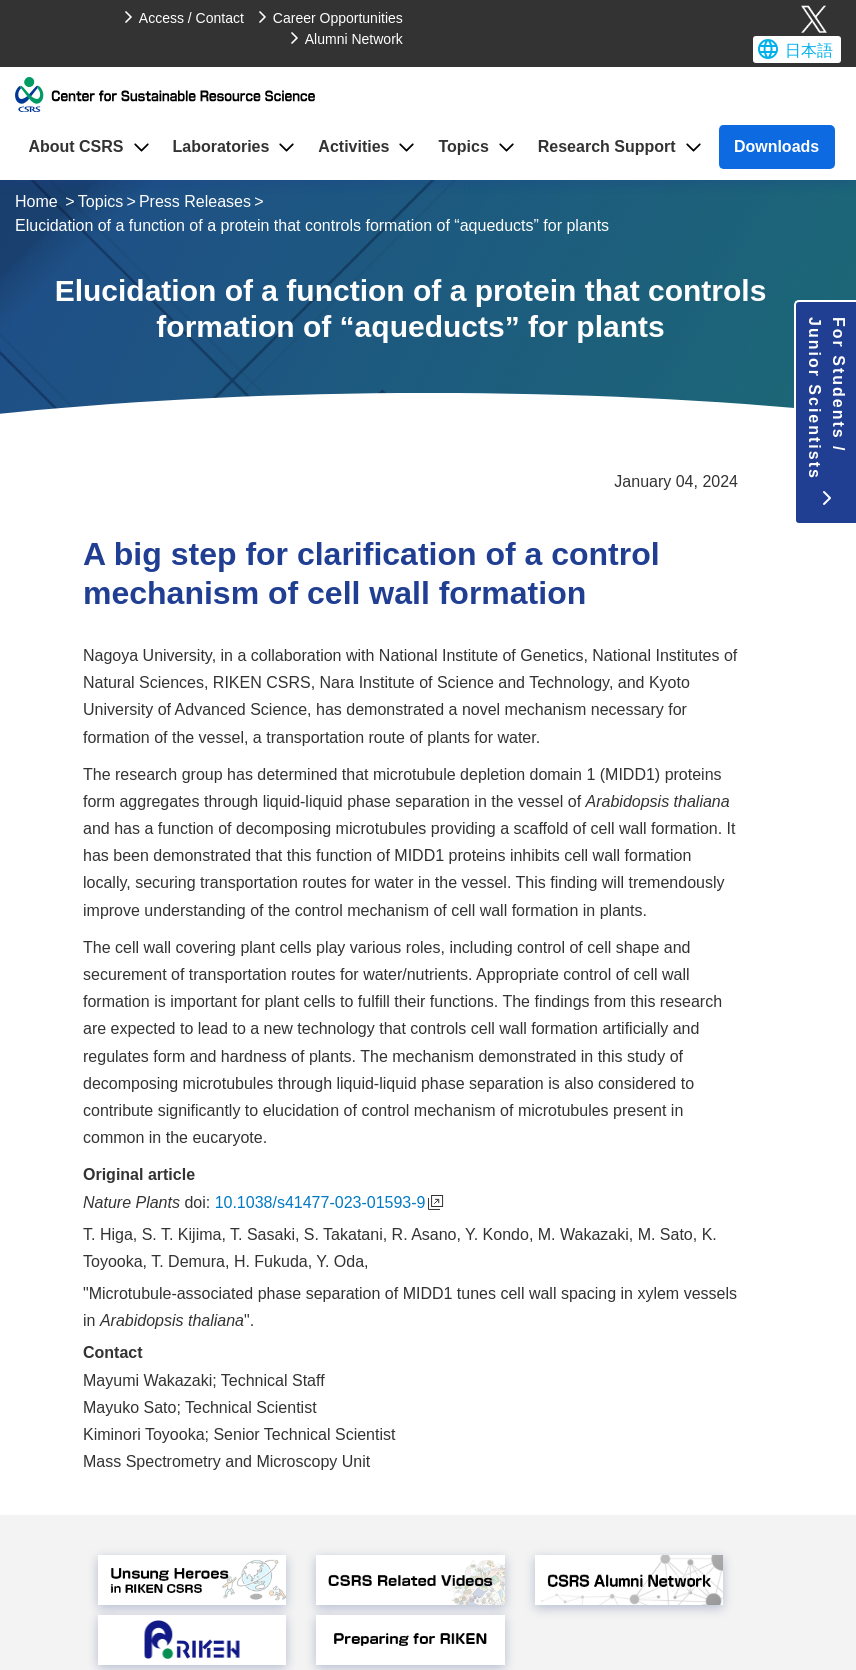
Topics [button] (463, 146)
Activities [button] (353, 146)
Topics (100, 201)
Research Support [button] (607, 146)
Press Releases (195, 201)
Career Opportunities (338, 18)
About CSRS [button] (75, 146)
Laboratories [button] (220, 146)
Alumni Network (354, 39)
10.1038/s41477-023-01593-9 (330, 1202)
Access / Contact (191, 18)
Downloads (776, 146)
